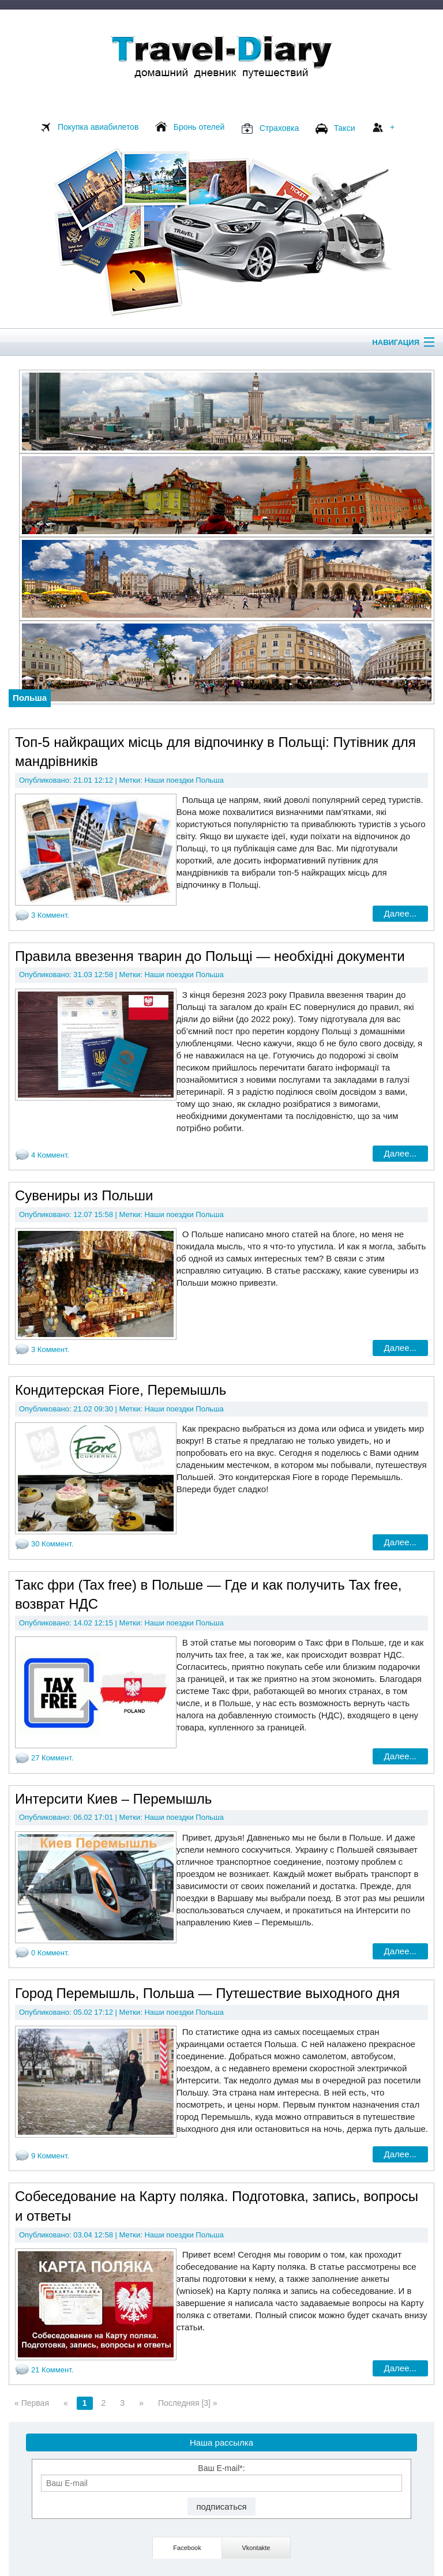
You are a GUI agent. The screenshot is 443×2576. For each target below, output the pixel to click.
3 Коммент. (50, 915)
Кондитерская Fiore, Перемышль (120, 1390)
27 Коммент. (52, 1757)
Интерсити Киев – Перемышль (113, 1799)
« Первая (31, 2403)
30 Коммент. (52, 1543)
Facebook (187, 2547)
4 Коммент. (50, 1155)
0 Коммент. (50, 1952)
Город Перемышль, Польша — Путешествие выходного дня (207, 1993)
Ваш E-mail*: (221, 2478)
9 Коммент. (50, 2155)
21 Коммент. (52, 2369)
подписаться (221, 2506)
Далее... (400, 913)
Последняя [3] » (187, 2403)
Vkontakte (256, 2547)
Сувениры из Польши (84, 1195)
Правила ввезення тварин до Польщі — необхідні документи (210, 956)
